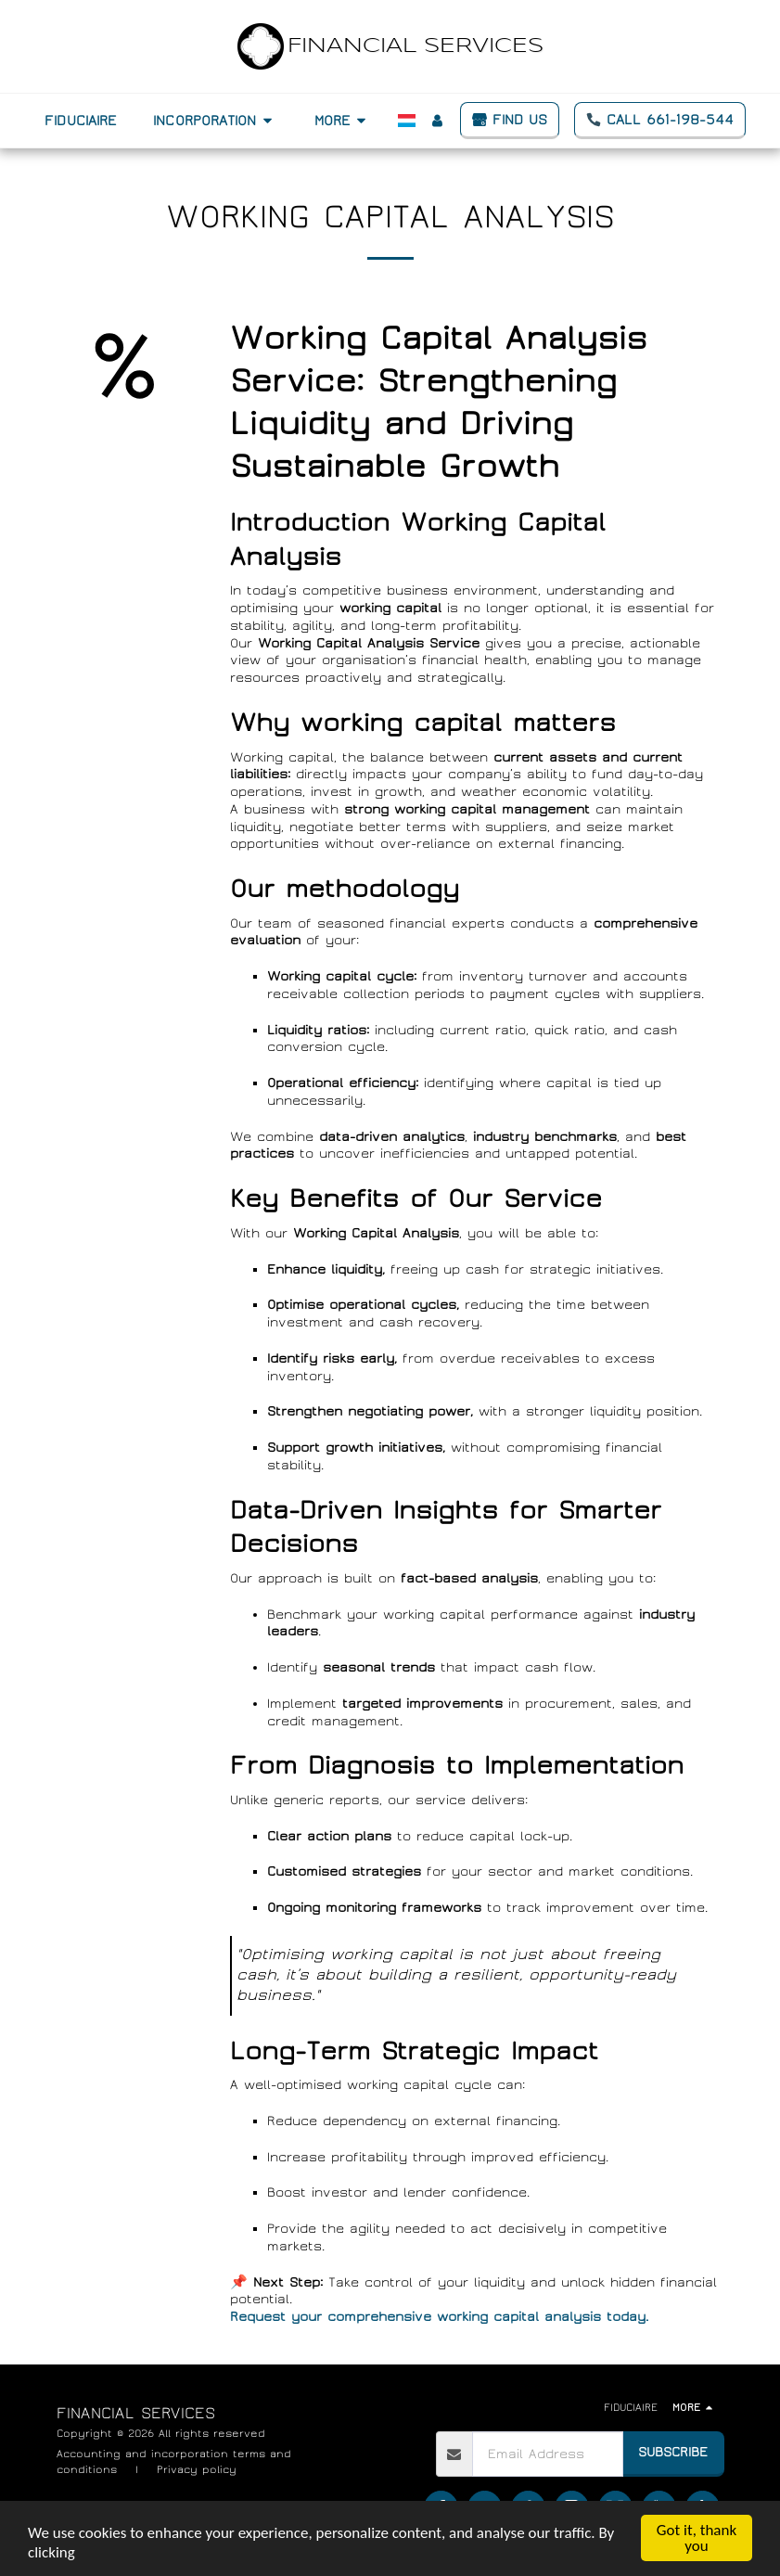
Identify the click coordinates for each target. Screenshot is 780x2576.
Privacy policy (197, 2469)
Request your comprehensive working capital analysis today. (439, 2317)
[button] (215, 120)
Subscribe (673, 2452)
